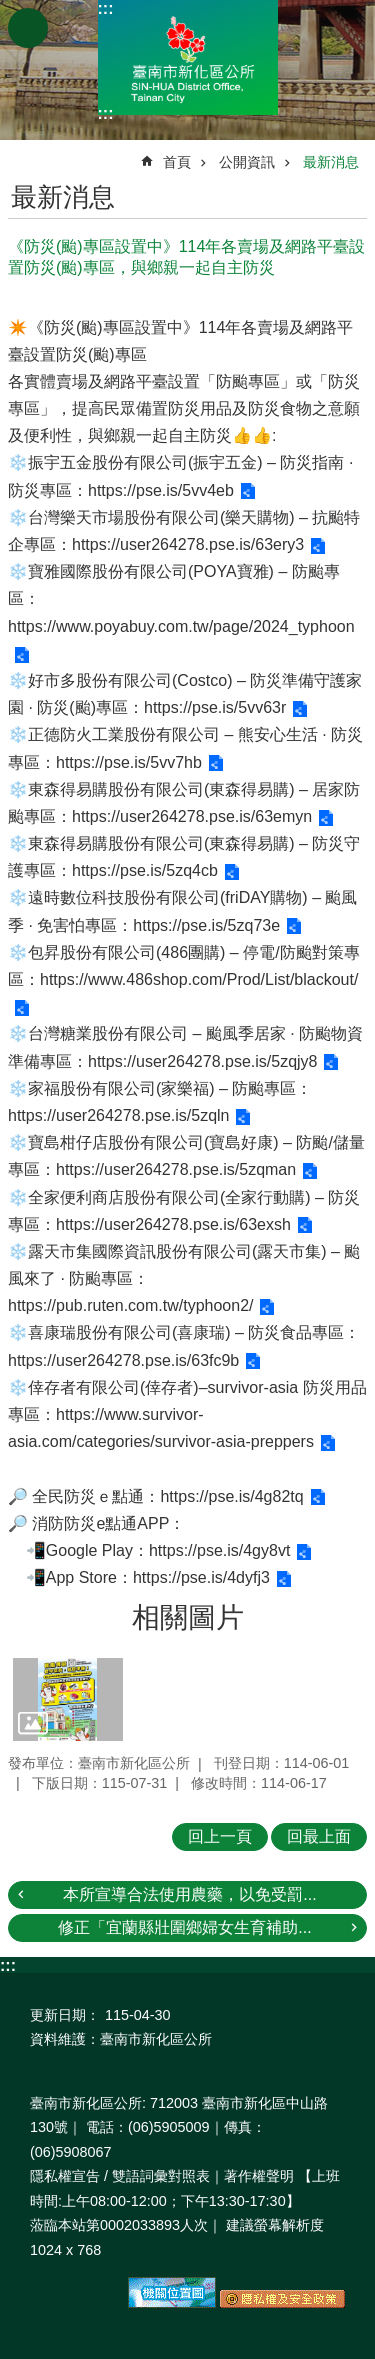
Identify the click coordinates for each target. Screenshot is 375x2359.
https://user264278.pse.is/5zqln (118, 1115)
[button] (68, 1699)
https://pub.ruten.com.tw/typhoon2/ (130, 1305)
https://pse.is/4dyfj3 (201, 1577)
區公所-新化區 (188, 57)
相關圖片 (188, 1617)
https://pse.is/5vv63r (215, 707)
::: (106, 8)
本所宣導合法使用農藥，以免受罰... (189, 1894)
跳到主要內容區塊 (10, 10)
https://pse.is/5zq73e (206, 925)
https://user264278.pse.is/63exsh (173, 1224)
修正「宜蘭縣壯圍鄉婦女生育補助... (184, 1927)
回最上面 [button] (319, 1836)
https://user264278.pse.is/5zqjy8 (202, 1061)
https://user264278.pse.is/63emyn (192, 816)
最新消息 (331, 162)
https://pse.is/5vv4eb (161, 490)
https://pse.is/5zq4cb (145, 870)
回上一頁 (220, 1836)
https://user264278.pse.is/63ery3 (188, 544)
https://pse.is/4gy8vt (219, 1550)
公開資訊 (247, 162)
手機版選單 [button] (28, 28)
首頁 (177, 162)
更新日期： (65, 2015)
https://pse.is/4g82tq (231, 1496)
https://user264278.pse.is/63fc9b (123, 1360)
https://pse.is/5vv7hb (129, 762)
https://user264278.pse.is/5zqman (176, 1169)
